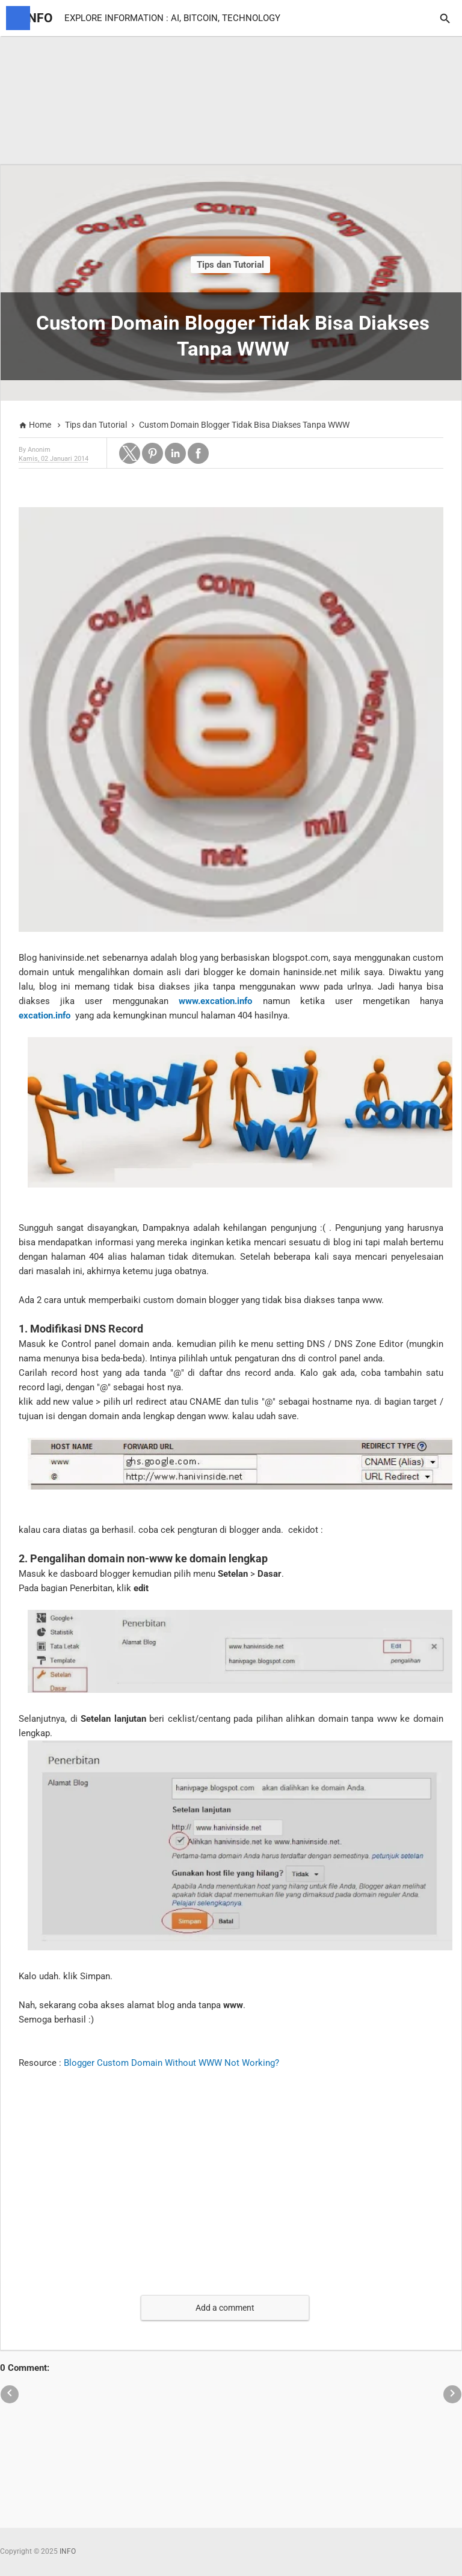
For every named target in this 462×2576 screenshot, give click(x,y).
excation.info (44, 1015)
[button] (129, 453)
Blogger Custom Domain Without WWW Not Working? (171, 2062)
